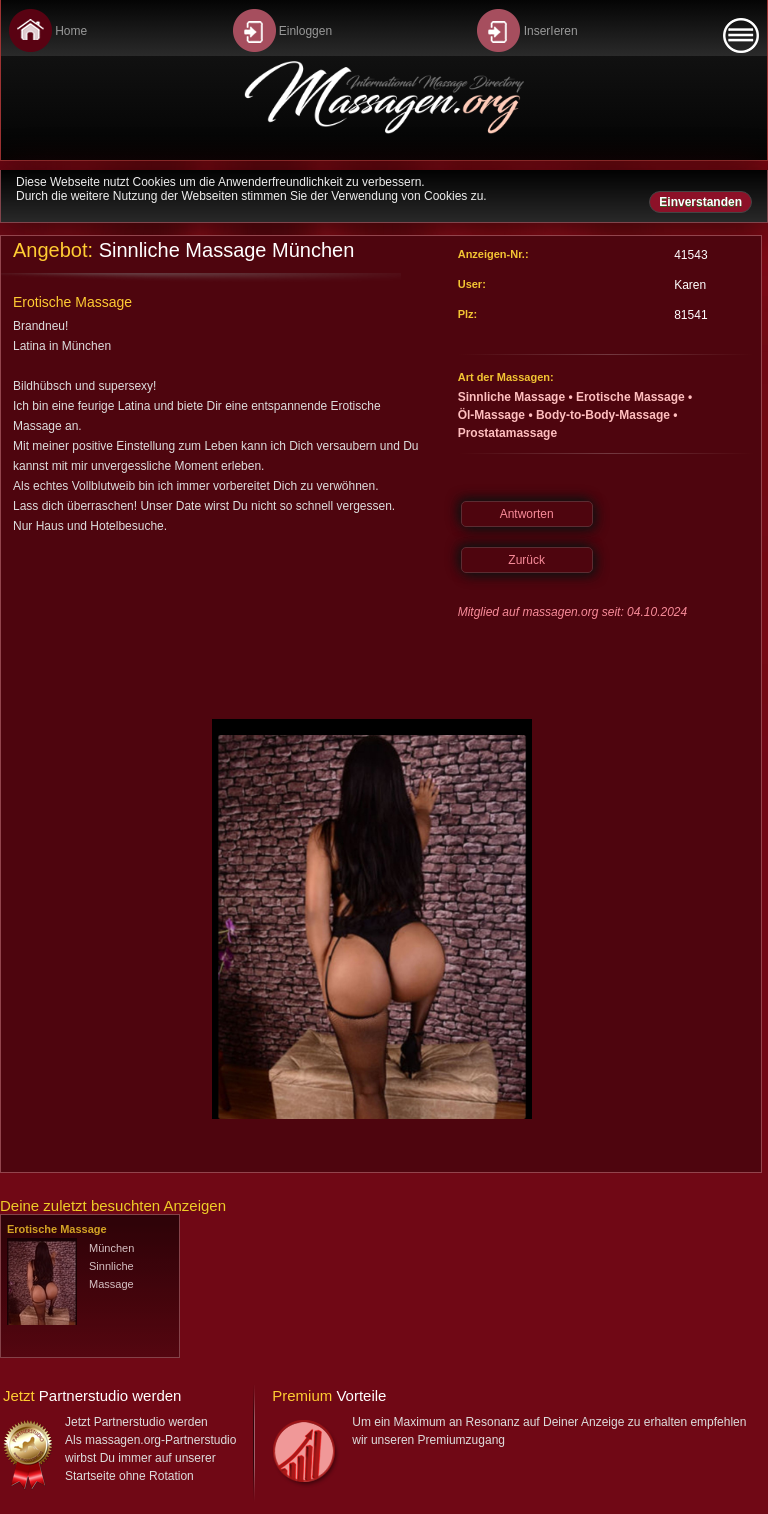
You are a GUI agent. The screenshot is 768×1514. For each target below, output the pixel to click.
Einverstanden (700, 202)
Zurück (526, 560)
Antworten (527, 514)
